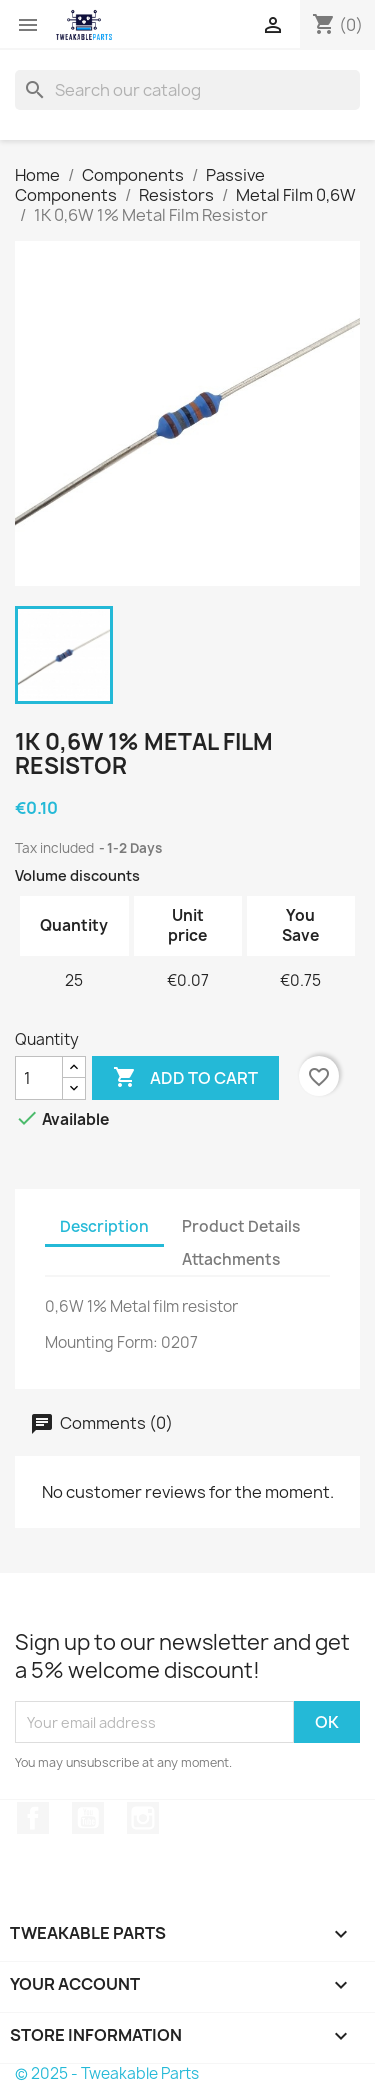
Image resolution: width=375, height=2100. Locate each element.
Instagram (143, 1818)
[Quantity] (39, 1078)
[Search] (187, 90)
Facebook (33, 1818)
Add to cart (185, 1078)
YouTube (88, 1818)
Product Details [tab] (241, 1226)
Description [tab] (104, 1226)
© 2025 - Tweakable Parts (107, 2073)
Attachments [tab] (231, 1259)
